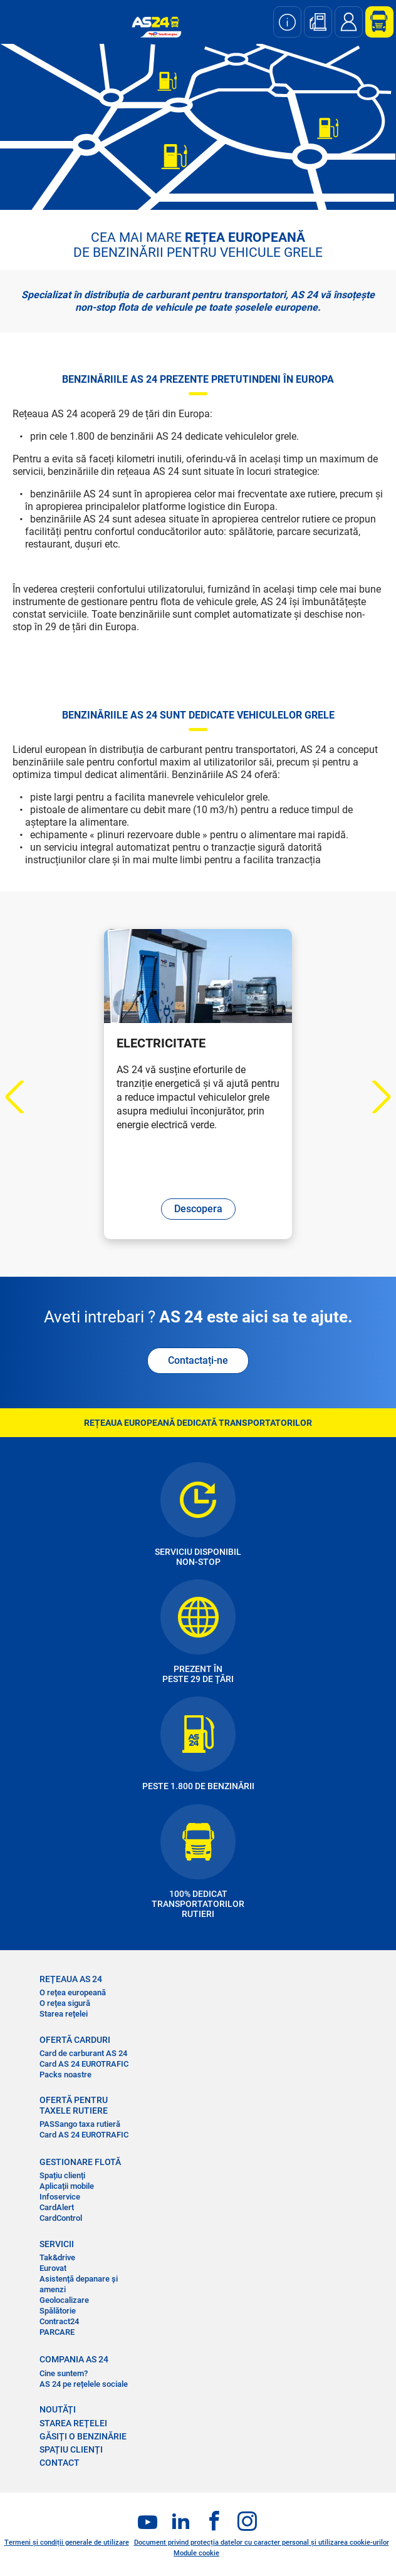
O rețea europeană (72, 1992)
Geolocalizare (64, 2300)
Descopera (198, 1209)
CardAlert (56, 2207)
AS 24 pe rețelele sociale (83, 2384)
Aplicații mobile (66, 2186)
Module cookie (196, 2553)
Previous (22, 1096)
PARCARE (57, 2332)
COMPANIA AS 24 (73, 2359)
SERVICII (56, 2244)
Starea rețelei (63, 2013)
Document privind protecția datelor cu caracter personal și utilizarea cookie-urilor (261, 2542)
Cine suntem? (63, 2373)
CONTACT (59, 2463)
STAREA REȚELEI (73, 2423)
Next (374, 1096)
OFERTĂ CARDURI (74, 2040)
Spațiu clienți (62, 2175)
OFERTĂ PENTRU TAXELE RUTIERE (73, 2105)
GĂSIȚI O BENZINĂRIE (83, 2436)
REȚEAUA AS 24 (70, 1979)
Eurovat (52, 2268)
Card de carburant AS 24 (83, 2053)
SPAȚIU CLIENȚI (71, 2449)
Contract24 (59, 2321)
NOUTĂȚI (57, 2409)
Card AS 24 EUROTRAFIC (83, 2064)
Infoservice (59, 2196)
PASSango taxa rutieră (79, 2124)
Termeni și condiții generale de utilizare (66, 2542)
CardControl (60, 2218)
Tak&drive (57, 2257)
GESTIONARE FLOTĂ (80, 2162)
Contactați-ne (198, 1360)
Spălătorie (57, 2310)
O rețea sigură (64, 2003)
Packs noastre (65, 2074)
